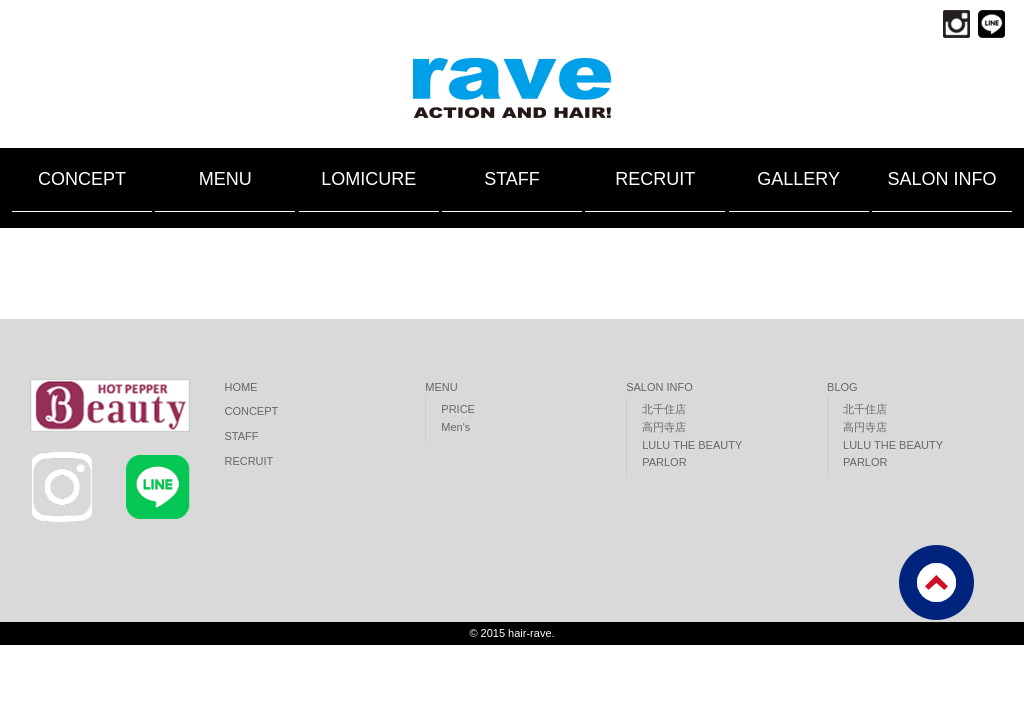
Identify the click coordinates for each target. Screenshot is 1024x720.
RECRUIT (655, 179)
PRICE (458, 409)
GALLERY (798, 179)
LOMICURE (368, 179)
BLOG (842, 387)
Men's (455, 427)
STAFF (512, 179)
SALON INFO (941, 179)
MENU (225, 179)
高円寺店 (664, 427)
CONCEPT (82, 179)
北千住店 (664, 409)
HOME (240, 387)
